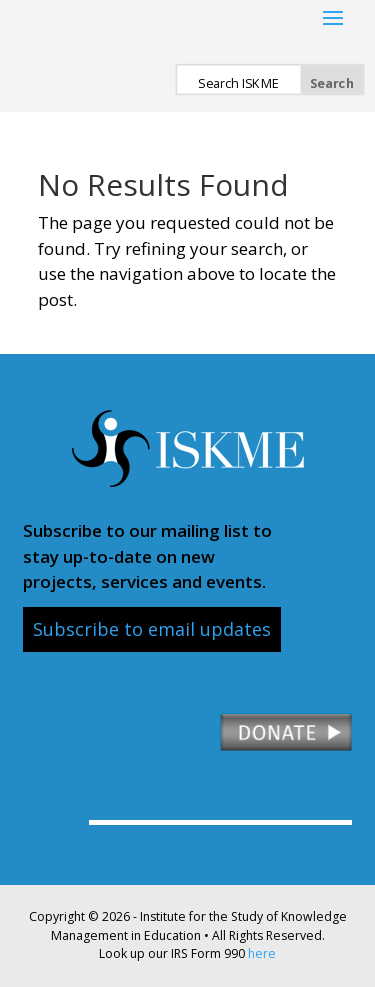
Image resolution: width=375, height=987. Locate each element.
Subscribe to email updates (152, 629)
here (262, 953)
